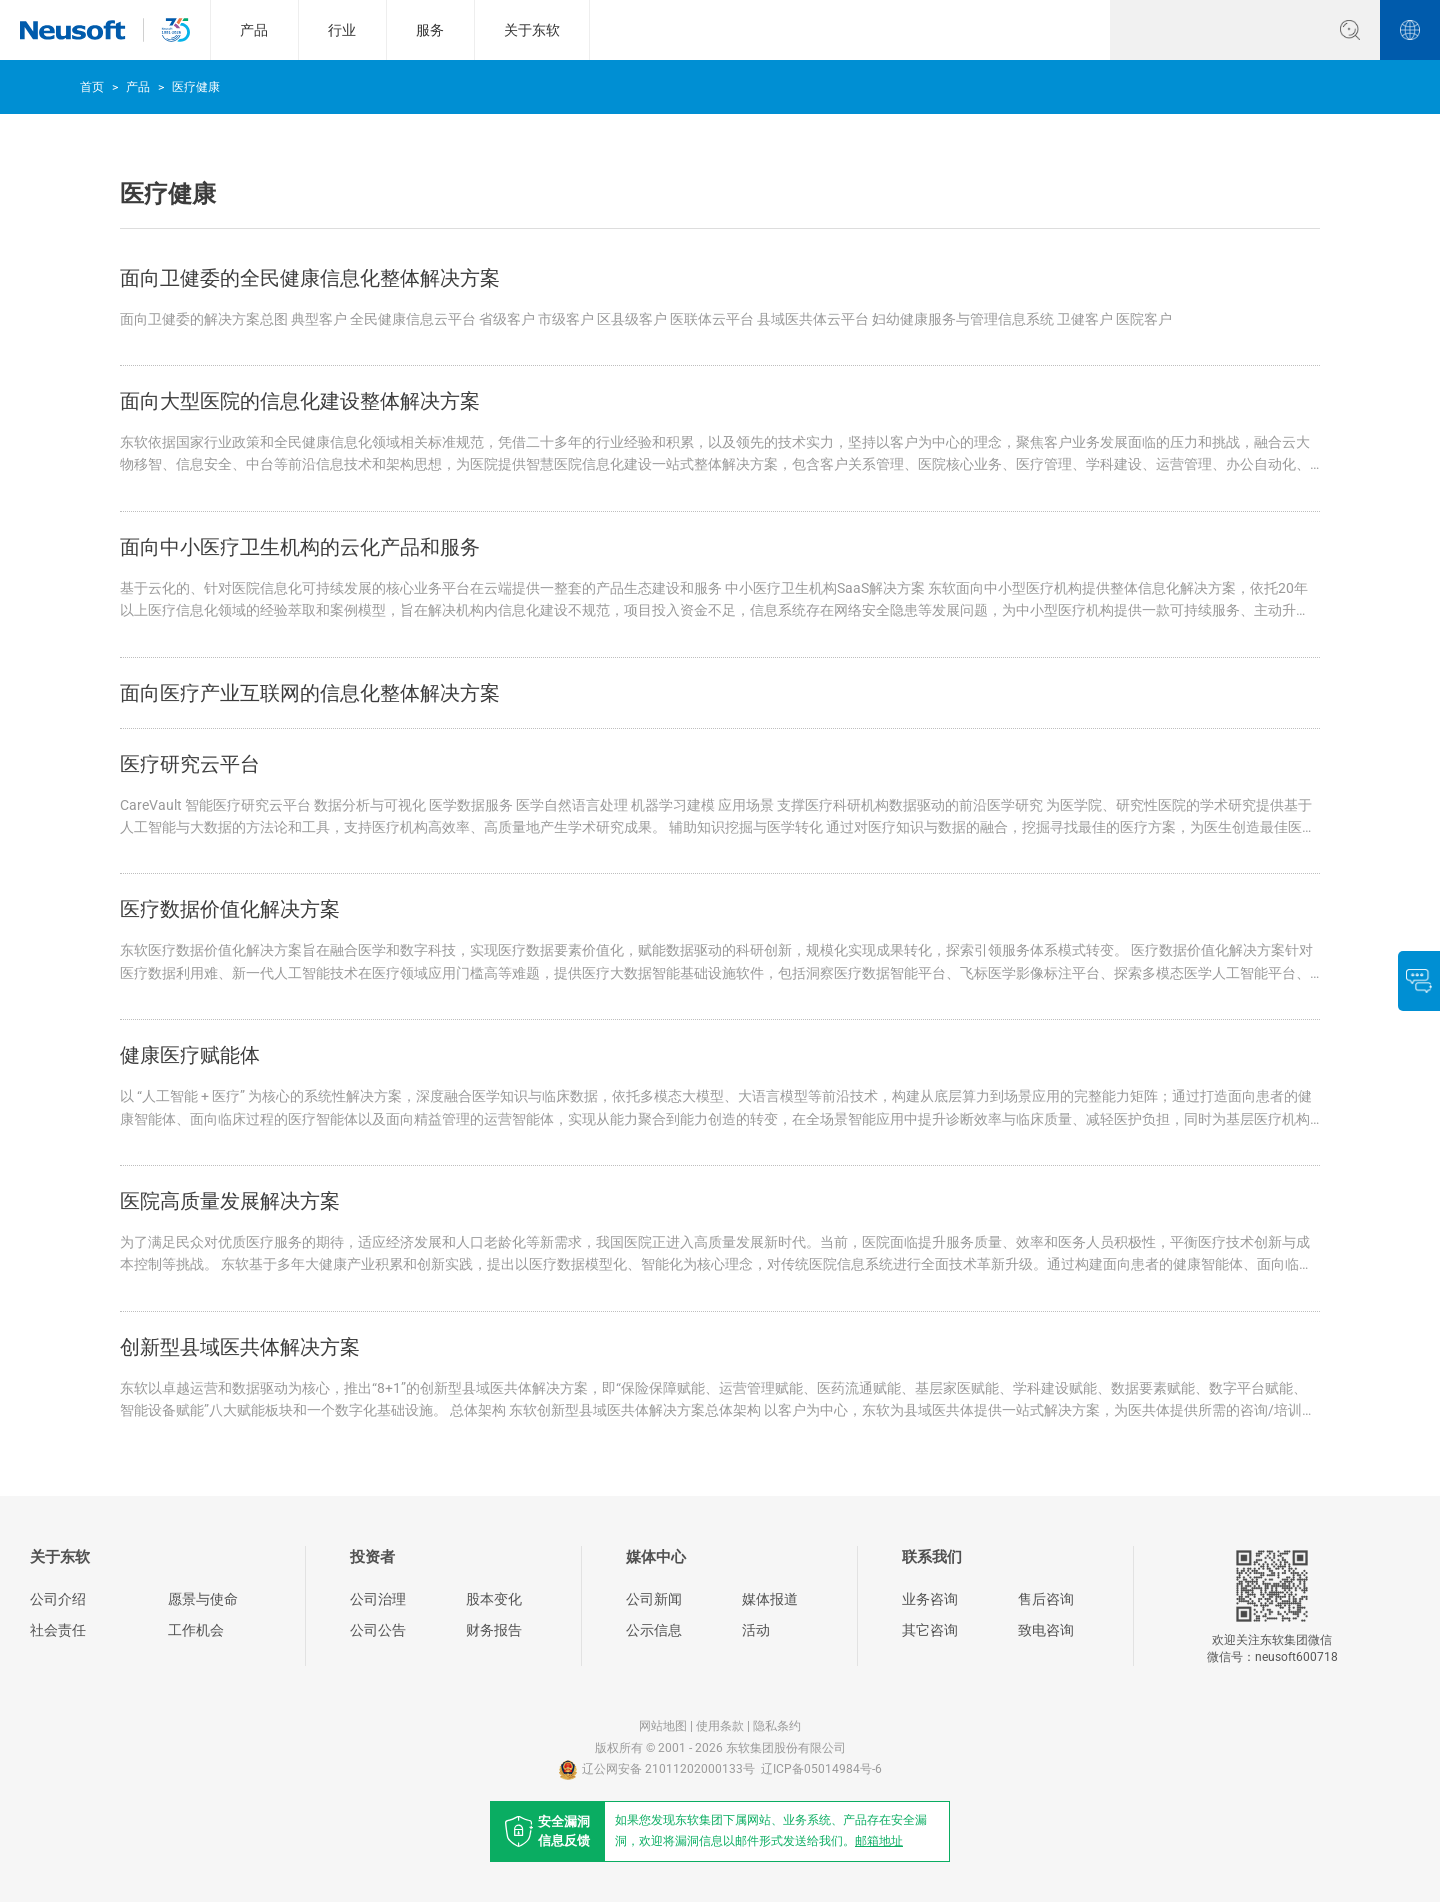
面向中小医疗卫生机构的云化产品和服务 (300, 547)
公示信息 (654, 1630)
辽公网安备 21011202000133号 (657, 1769)
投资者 (372, 1557)
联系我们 (932, 1557)
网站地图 (663, 1726)
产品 (254, 30)
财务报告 (494, 1630)
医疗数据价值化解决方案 (230, 909)
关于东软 (532, 30)
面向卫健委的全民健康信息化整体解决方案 (310, 278)
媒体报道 (770, 1599)
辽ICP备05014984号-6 (821, 1769)
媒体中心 (656, 1557)
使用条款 (720, 1726)
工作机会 (196, 1630)
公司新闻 (654, 1599)
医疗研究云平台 (190, 764)
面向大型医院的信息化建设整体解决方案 (300, 401)
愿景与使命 (203, 1599)
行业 (342, 30)
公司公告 (378, 1630)
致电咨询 (1046, 1630)
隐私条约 (777, 1726)
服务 (430, 30)
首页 (92, 87)
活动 (756, 1630)
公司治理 (378, 1599)
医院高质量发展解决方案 (230, 1201)
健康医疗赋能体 (190, 1055)
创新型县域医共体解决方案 (240, 1347)
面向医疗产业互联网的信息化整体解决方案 (310, 693)
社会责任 (58, 1630)
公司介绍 (58, 1599)
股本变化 (494, 1599)
